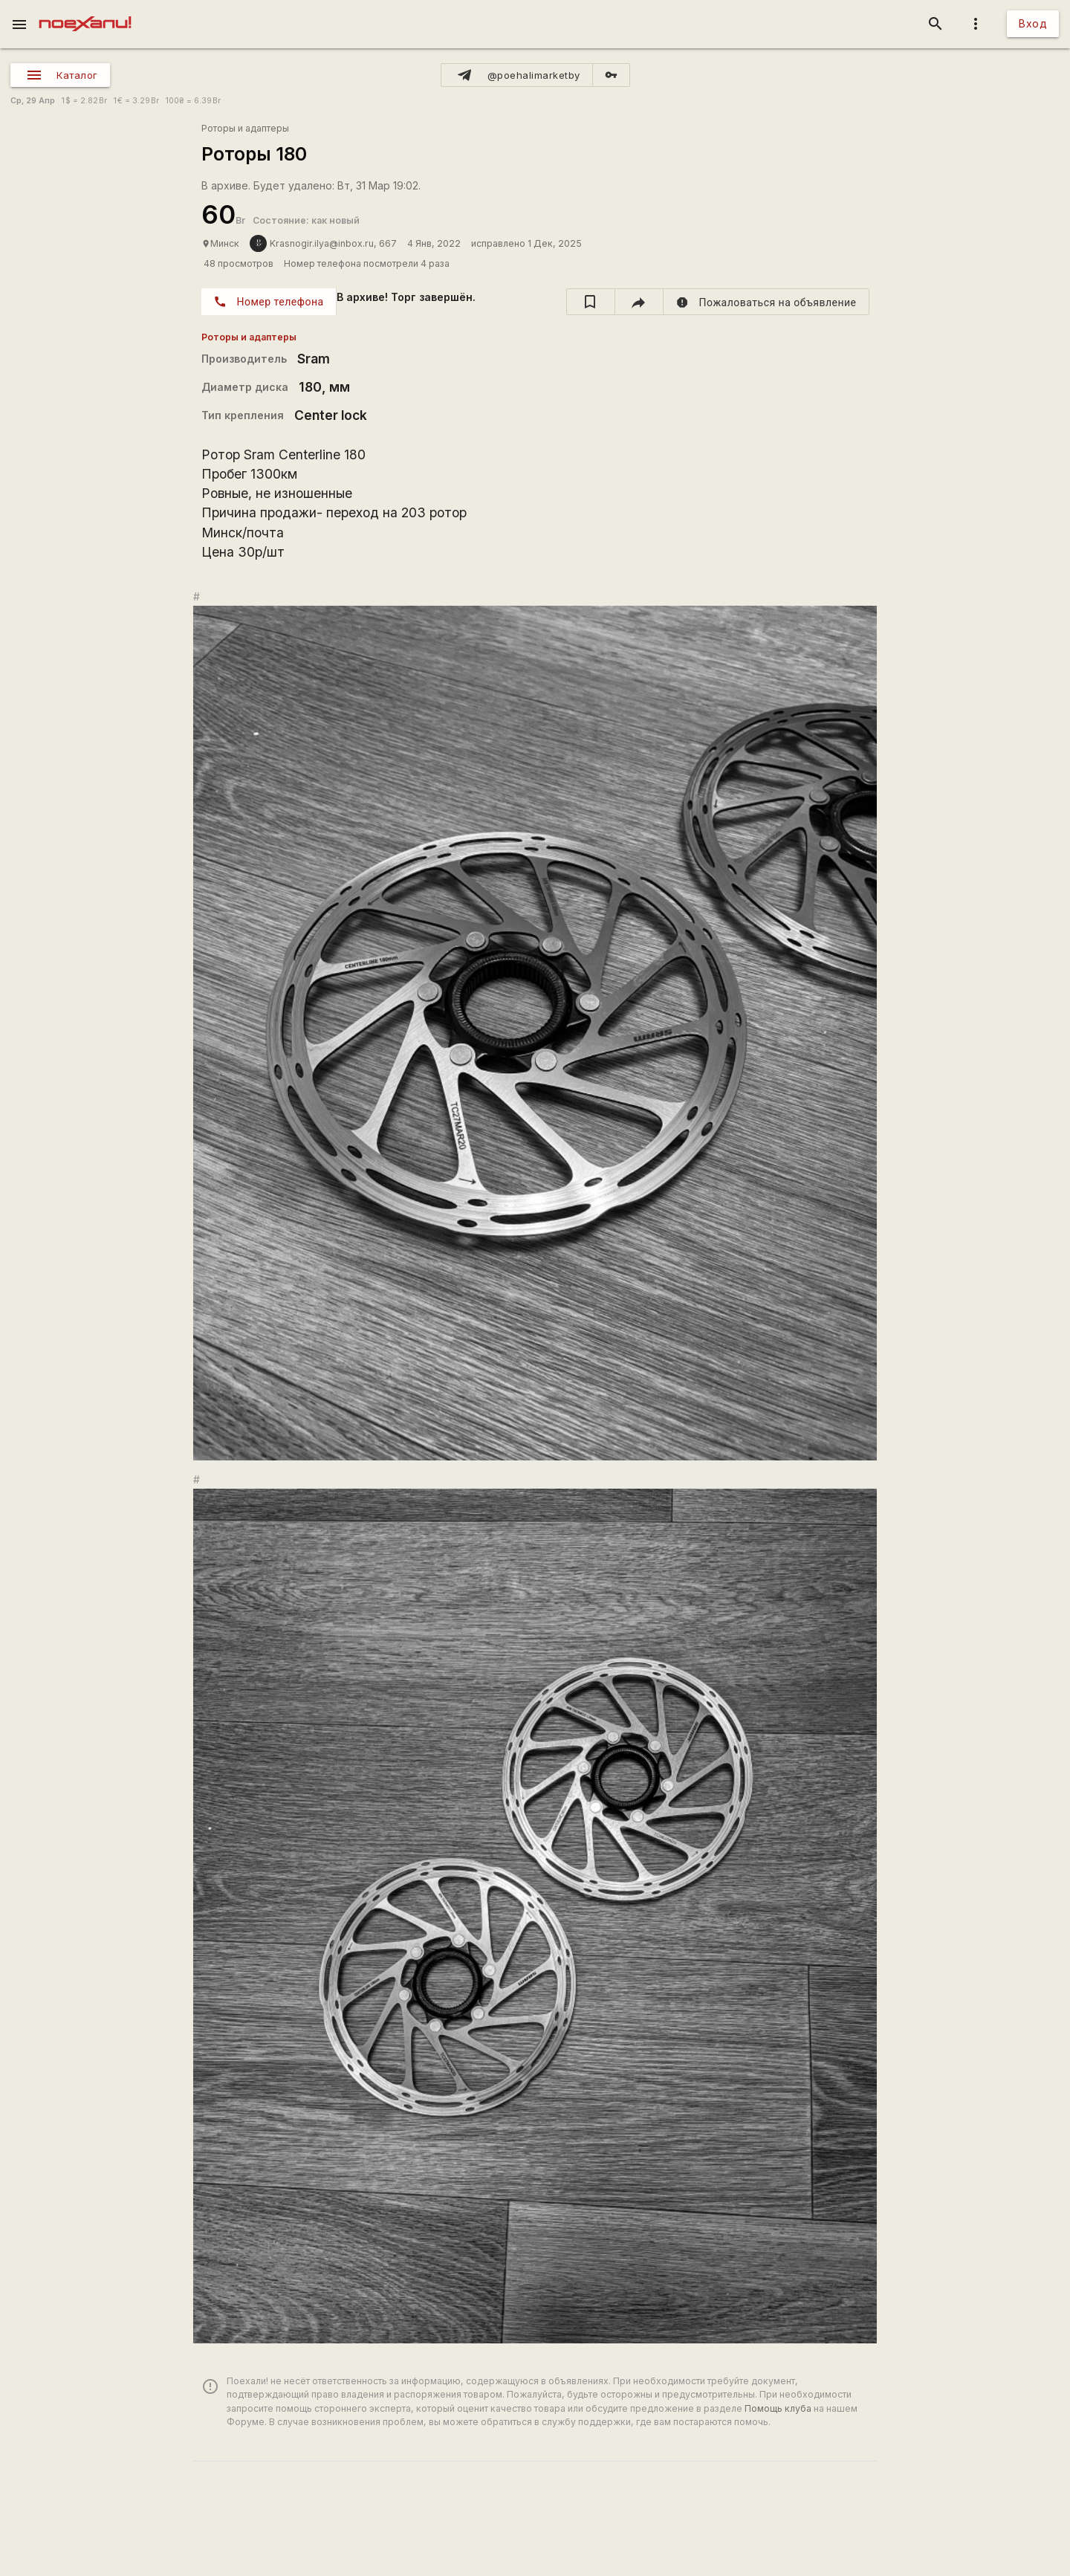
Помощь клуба (778, 2408)
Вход (1033, 23)
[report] (766, 301)
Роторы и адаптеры (245, 128)
